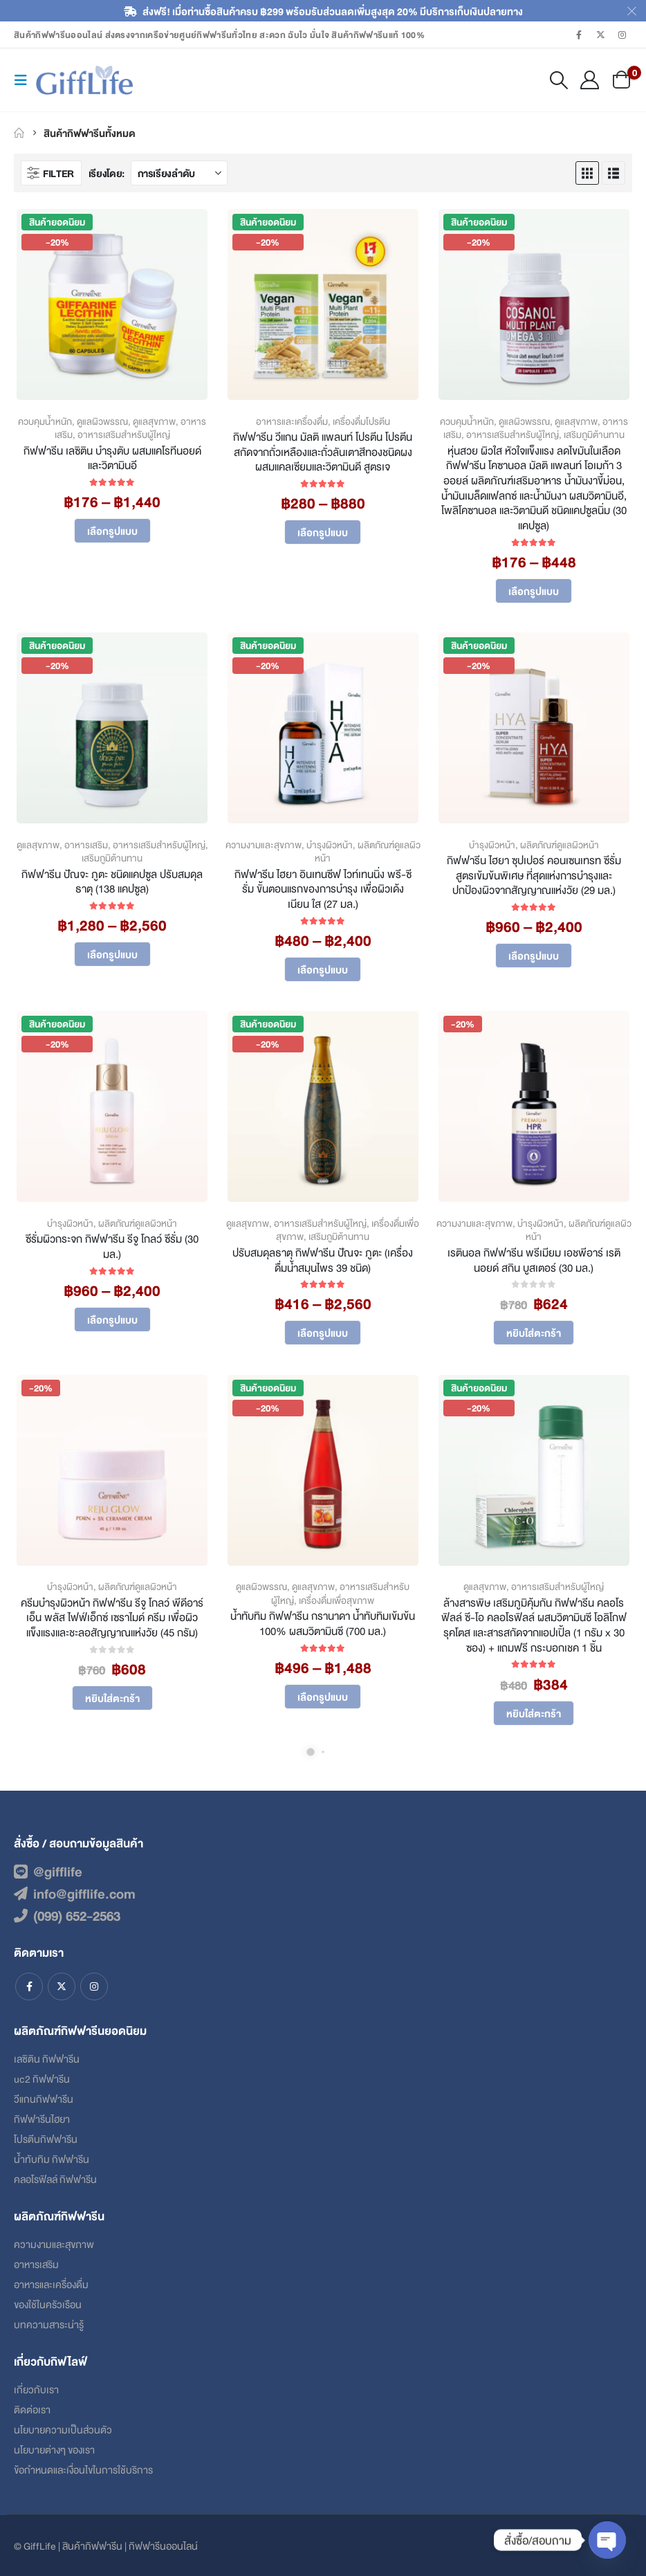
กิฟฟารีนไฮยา (42, 2118)
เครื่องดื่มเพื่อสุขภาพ (336, 1600)
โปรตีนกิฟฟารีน (45, 2138)
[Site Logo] (84, 80)
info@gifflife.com (75, 1893)
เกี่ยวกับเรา (36, 2389)
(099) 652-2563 (67, 1915)
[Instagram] (622, 35)
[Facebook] (579, 35)
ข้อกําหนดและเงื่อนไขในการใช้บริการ (83, 2469)
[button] (25, 80)
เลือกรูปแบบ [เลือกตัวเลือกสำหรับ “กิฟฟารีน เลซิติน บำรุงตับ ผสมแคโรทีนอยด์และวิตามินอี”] (112, 530)
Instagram (94, 1986)
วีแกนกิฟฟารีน (43, 2098)
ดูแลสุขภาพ (154, 421)
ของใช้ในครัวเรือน (48, 2304)
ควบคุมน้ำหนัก (45, 421)
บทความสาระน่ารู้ (49, 2324)
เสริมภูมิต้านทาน (594, 434)
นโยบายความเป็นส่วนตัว (63, 2429)
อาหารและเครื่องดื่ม (292, 421)
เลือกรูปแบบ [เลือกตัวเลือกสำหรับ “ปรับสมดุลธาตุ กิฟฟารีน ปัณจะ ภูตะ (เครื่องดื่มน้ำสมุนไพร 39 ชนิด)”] (322, 1332)
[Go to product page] (112, 304)
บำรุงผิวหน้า (329, 844)
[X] (601, 35)
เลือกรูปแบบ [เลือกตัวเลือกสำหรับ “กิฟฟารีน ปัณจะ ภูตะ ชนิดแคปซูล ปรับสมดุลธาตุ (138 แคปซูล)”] (112, 954)
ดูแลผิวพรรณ (102, 421)
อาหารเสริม (86, 844)
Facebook (29, 1986)
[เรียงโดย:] (179, 173)
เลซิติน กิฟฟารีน (47, 2058)
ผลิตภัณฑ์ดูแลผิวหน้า (368, 851)
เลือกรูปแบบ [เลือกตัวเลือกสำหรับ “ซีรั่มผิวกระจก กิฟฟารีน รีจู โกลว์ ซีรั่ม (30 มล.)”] (112, 1319)
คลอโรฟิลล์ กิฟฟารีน (55, 2178)
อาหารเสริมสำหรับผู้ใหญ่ (123, 434)
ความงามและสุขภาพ (263, 844)
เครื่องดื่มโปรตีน (361, 421)
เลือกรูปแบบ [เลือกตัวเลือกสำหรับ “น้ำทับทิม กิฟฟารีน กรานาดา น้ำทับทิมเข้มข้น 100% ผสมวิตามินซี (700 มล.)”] (322, 1696)
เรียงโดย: (106, 173)
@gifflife (48, 1871)
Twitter (61, 1986)
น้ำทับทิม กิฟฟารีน (51, 2158)
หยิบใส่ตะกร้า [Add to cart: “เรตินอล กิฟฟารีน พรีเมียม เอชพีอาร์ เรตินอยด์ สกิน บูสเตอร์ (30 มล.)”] (533, 1332)
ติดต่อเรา (32, 2409)
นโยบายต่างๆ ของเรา (54, 2449)
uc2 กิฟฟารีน (42, 2078)
